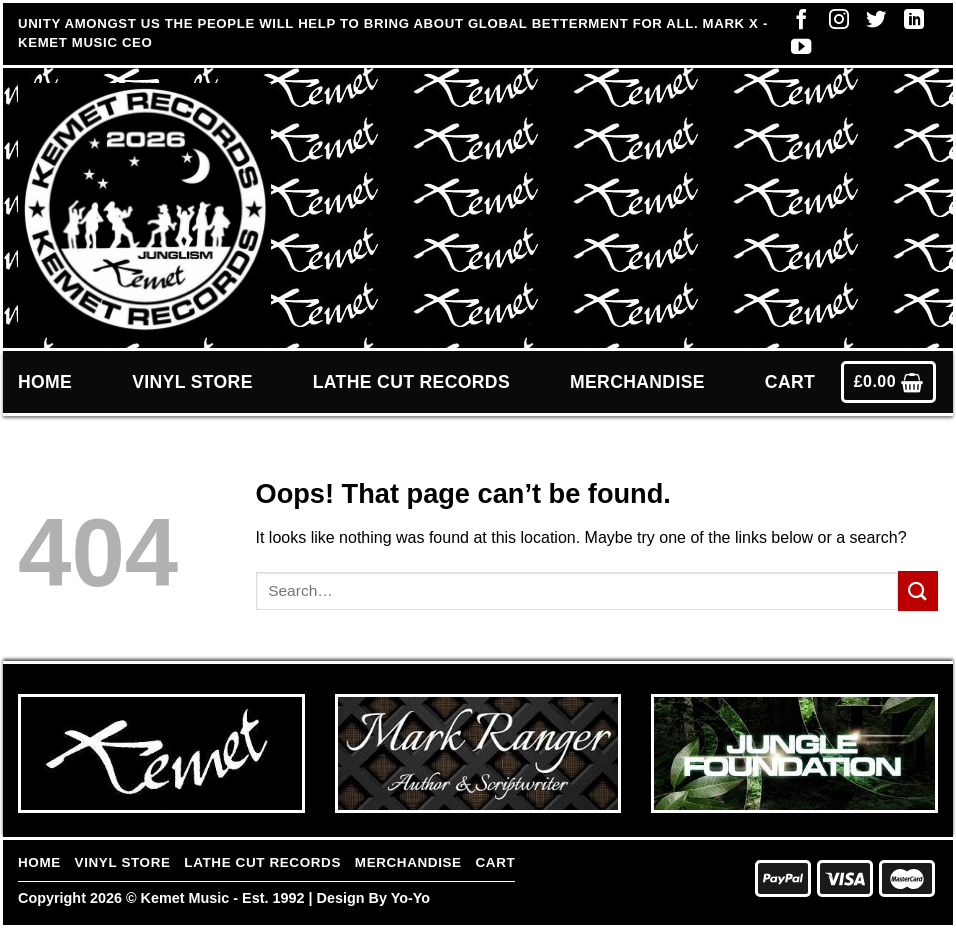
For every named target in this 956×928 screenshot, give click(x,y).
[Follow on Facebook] (796, 24)
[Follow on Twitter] (871, 24)
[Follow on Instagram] (834, 24)
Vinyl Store (192, 382)
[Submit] (918, 590)
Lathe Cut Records (411, 382)
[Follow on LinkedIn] (909, 24)
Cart (790, 382)
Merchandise (637, 382)
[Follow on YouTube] (796, 51)
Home (45, 382)
